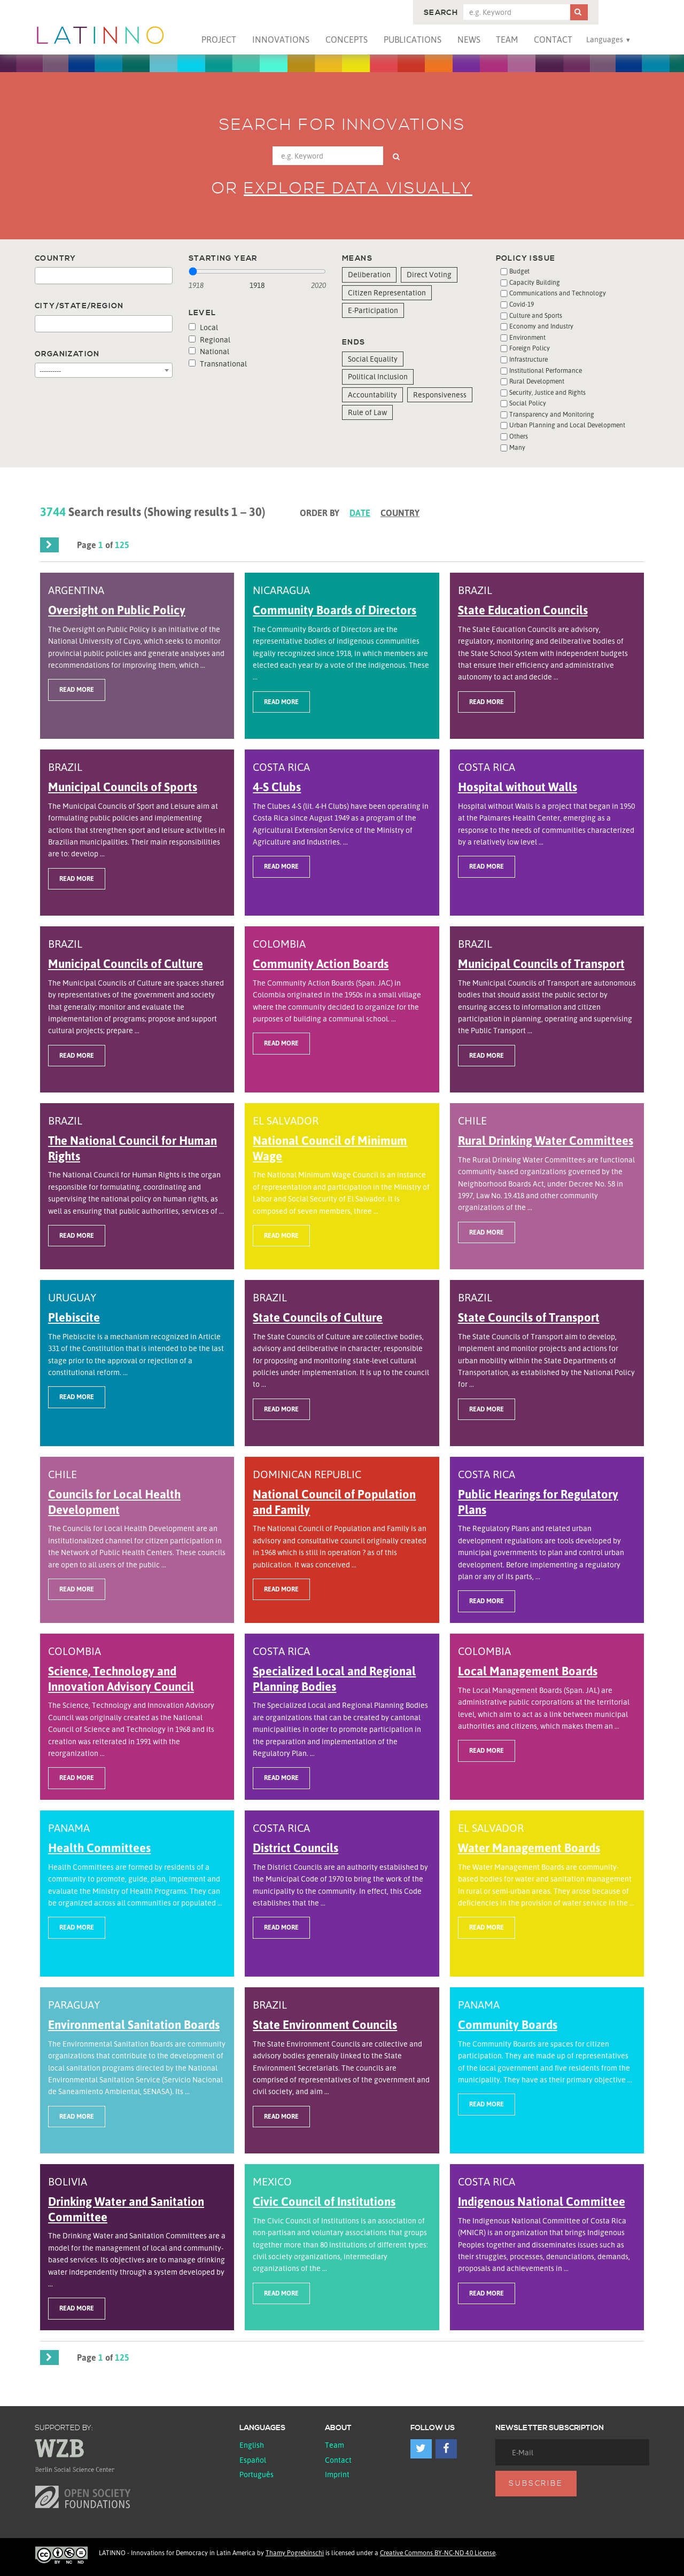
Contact (553, 39)
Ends (354, 342)
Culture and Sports (535, 315)
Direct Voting (429, 274)
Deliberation (369, 274)
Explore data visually (358, 188)
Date (359, 513)
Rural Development (536, 381)
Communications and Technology (557, 293)
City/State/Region (79, 306)
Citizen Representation (387, 292)
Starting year (223, 258)
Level (202, 313)
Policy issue (526, 258)
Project (218, 39)
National (209, 351)
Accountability (372, 394)
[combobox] (104, 275)
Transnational (218, 363)
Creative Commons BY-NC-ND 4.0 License (437, 2553)
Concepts (346, 39)
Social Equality (373, 358)
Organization (67, 354)
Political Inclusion (378, 376)
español (252, 2459)
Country (55, 258)
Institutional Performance (545, 370)
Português (256, 2474)
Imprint (337, 2474)
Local (203, 327)
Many (517, 447)
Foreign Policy (529, 348)
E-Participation (373, 310)
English (251, 2444)
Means (357, 258)
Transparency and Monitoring (551, 414)
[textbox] (41, 275)
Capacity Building (534, 282)
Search (441, 13)
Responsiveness (440, 394)
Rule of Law (367, 412)
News (468, 39)
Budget (519, 271)
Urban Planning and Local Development (567, 425)
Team (507, 39)
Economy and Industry (541, 326)
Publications (412, 39)
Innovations (280, 39)
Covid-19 (521, 304)
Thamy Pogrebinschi (295, 2553)
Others (518, 436)
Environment (527, 337)
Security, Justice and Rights (547, 392)
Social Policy (527, 403)
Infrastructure (528, 359)
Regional (209, 339)
